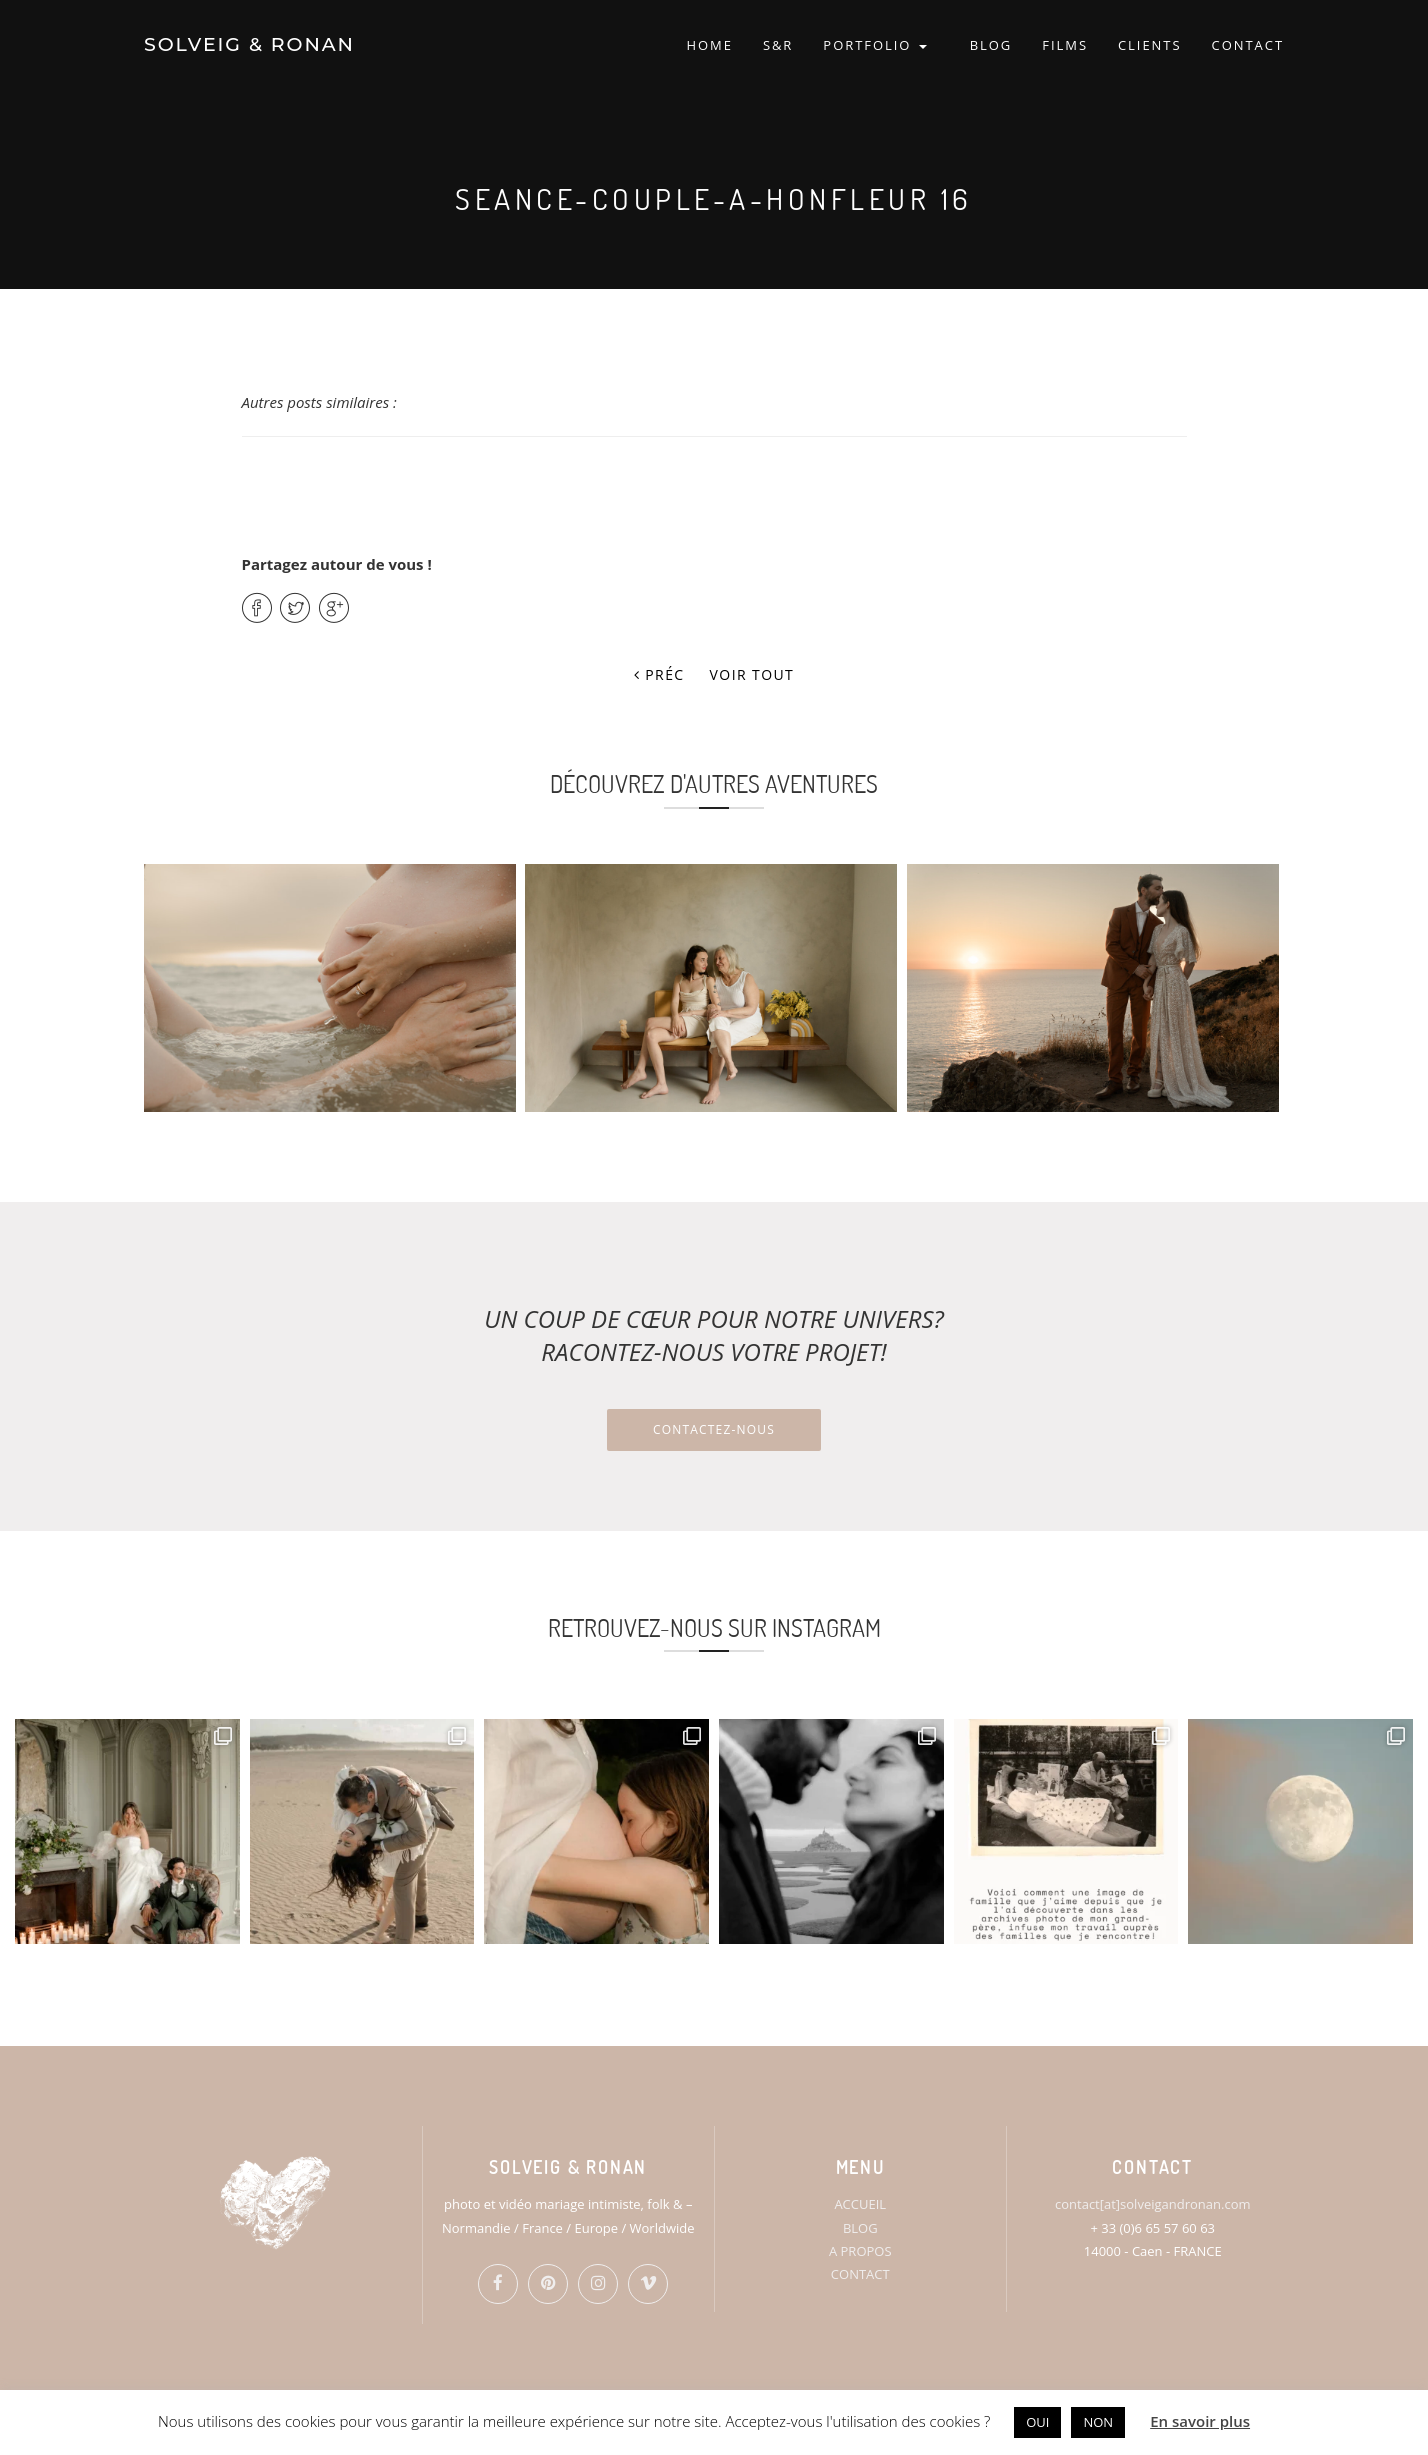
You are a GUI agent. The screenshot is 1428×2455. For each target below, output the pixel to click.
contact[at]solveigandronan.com (1152, 2204)
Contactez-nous (714, 1429)
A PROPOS (860, 2251)
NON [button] (1098, 2422)
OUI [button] (1037, 2422)
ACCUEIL (860, 2204)
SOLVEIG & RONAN (249, 44)
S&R (778, 45)
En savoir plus (1200, 2421)
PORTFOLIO (874, 45)
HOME (709, 45)
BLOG (991, 45)
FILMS (1065, 45)
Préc (659, 674)
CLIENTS (1150, 45)
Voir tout (752, 674)
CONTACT (1248, 45)
